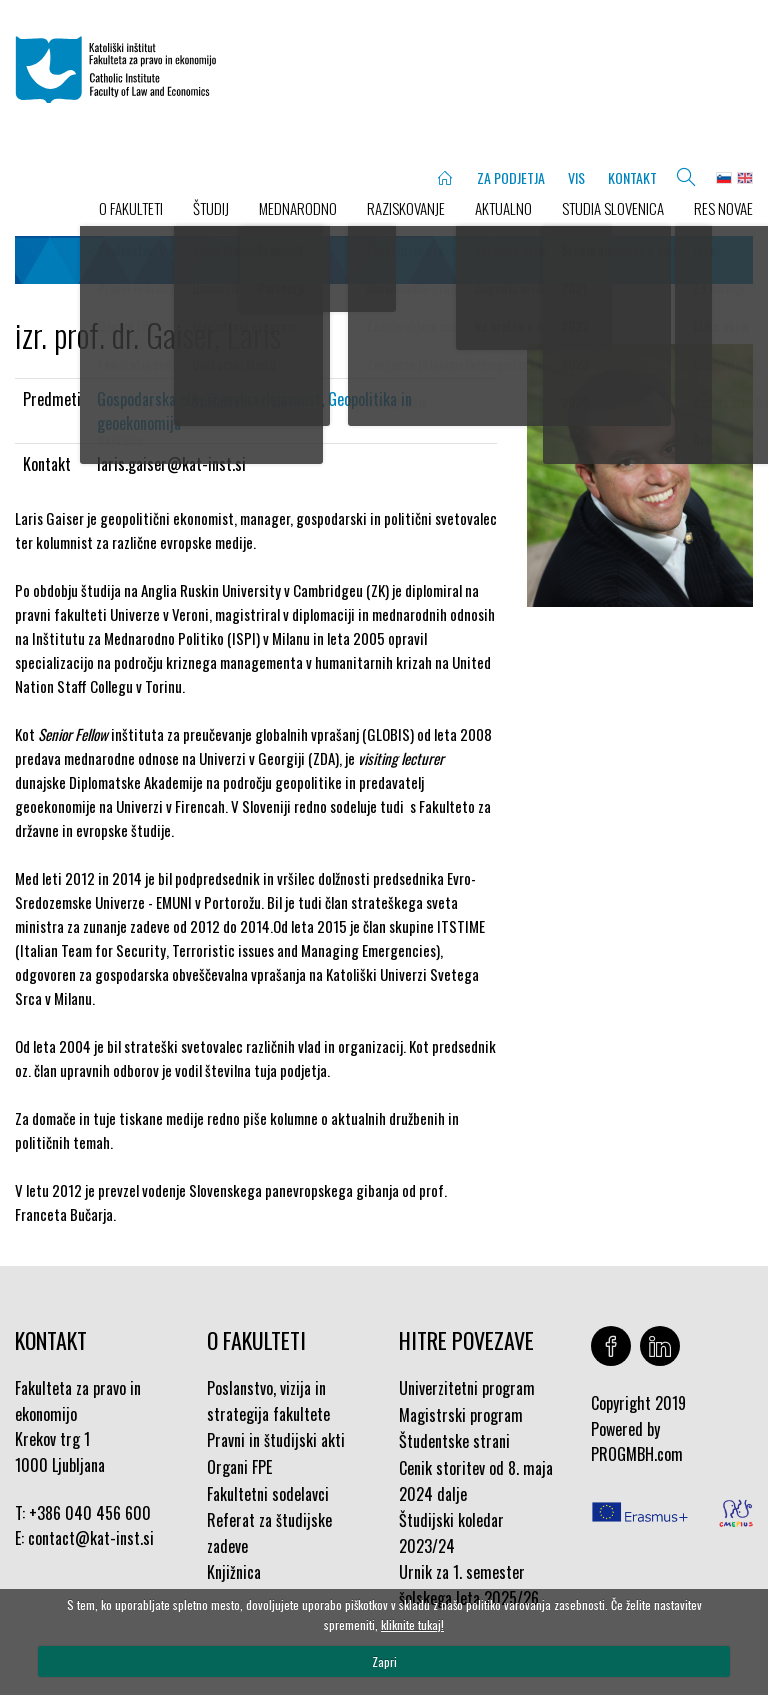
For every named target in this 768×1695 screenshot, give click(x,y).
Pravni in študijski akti (276, 1440)
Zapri (384, 1661)
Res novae (723, 208)
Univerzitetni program (467, 1388)
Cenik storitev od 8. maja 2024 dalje (476, 1481)
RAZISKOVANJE (406, 208)
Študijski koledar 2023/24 (451, 1533)
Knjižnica (234, 1572)
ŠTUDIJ (211, 208)
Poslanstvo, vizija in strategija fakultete (268, 1401)
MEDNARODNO (298, 208)
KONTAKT (632, 177)
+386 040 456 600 (90, 1513)
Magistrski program (461, 1415)
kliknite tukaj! (412, 1624)
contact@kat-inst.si (91, 1538)
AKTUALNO (503, 208)
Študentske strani (454, 1441)
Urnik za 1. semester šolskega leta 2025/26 (469, 1585)
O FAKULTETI (131, 208)
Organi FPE (239, 1467)
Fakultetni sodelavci (268, 1494)
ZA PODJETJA (511, 177)
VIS (576, 177)
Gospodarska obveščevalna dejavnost (209, 399)
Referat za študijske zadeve (269, 1533)
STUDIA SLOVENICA (613, 208)
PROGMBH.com (637, 1454)
